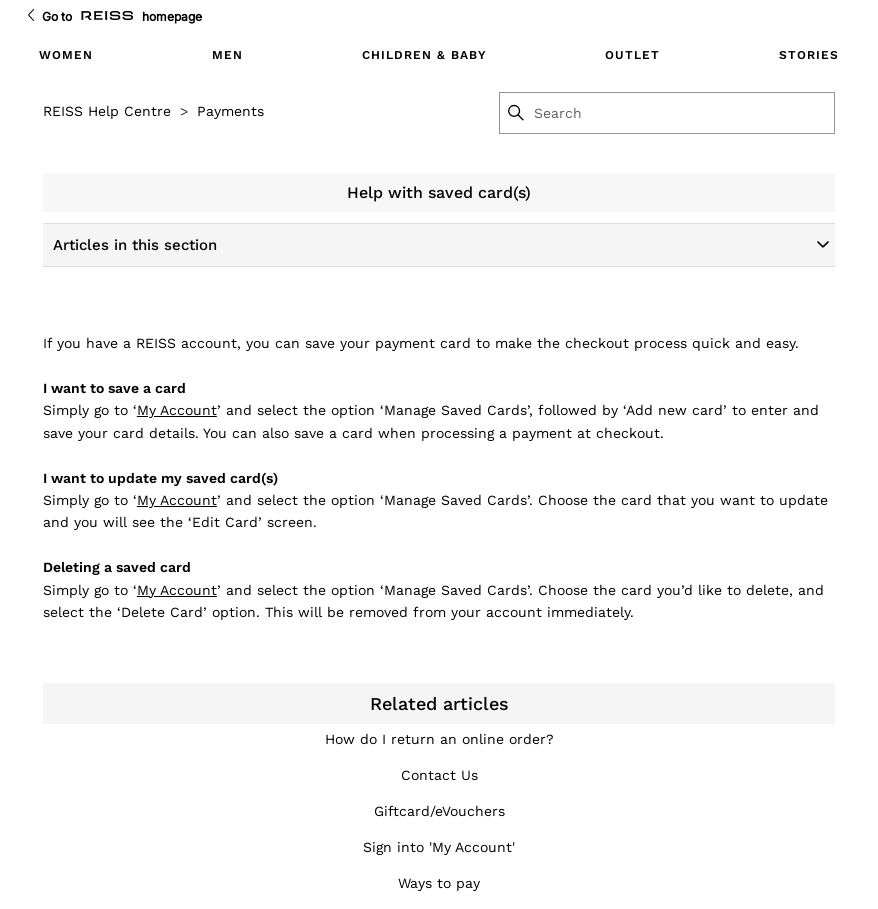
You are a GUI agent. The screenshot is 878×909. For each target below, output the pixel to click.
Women (66, 55)
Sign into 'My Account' (439, 847)
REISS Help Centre (107, 111)
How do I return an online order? (439, 739)
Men (227, 55)
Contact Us (439, 775)
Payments (230, 111)
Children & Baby (424, 55)
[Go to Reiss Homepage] (107, 16)
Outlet (632, 55)
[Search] (683, 113)
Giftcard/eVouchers (439, 811)
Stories (809, 55)
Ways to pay (439, 883)
